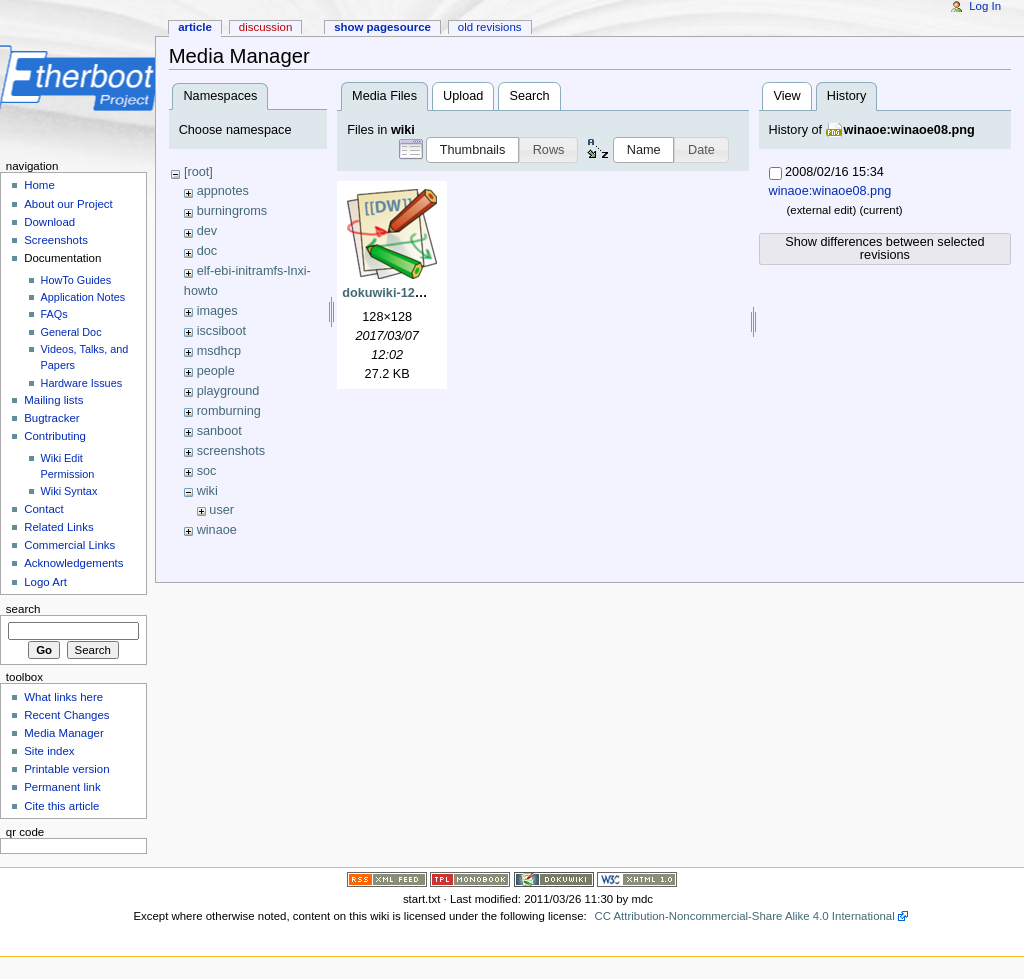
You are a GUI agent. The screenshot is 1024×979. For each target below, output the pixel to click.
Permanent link (62, 787)
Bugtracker (51, 418)
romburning (229, 411)
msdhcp (219, 351)
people (216, 371)
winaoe (217, 530)
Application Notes (83, 297)
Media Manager (64, 733)
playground (228, 391)
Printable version (66, 769)
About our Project (68, 204)
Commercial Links (69, 545)
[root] (198, 172)
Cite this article (61, 806)
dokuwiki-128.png (395, 293)
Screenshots (56, 240)
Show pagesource (382, 27)
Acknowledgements (73, 563)
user (221, 510)
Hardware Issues (82, 383)
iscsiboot (221, 331)
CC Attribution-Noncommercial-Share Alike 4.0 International (744, 916)
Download (49, 222)
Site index (49, 751)
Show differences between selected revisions (884, 248)
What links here (63, 697)
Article (195, 27)
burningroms (232, 211)
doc (207, 251)
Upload (463, 96)
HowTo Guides (76, 280)
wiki (207, 491)
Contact (43, 509)
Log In (985, 6)
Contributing (55, 436)
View (786, 96)
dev (207, 231)
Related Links (58, 527)
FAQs (54, 314)
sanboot (219, 431)
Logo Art (45, 582)
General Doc (71, 332)
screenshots (231, 451)
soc (207, 471)
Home (39, 185)
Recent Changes (66, 715)
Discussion (265, 27)
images (217, 311)
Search (529, 96)
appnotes (223, 191)
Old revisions (490, 27)
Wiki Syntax (69, 491)
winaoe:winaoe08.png (909, 130)
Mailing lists (53, 400)
